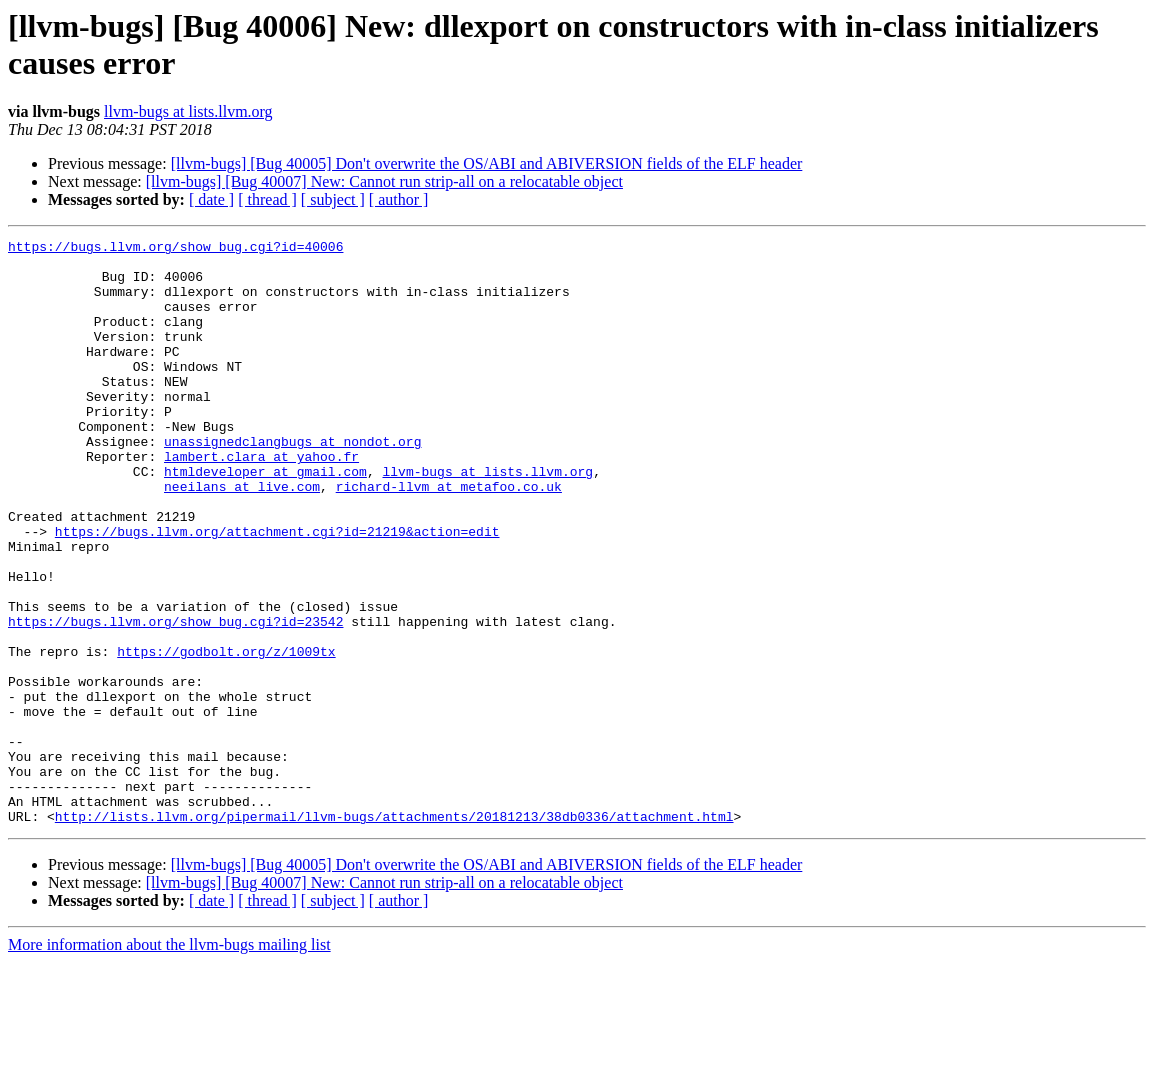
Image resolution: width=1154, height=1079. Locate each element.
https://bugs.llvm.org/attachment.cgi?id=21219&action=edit (277, 591)
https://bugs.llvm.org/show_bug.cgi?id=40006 (175, 249)
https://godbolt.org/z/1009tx (226, 735)
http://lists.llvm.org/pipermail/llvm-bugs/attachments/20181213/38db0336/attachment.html (394, 933)
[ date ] (211, 199)
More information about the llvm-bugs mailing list (169, 1061)
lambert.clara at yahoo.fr (261, 501)
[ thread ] (267, 199)
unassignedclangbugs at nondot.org (292, 483)
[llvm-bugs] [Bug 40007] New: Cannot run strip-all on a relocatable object (384, 181)
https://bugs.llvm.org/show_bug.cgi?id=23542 (175, 699)
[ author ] (399, 199)
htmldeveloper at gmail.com (265, 519)
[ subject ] (333, 199)
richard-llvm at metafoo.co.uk (449, 537)
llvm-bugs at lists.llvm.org (188, 111)
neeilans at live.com (242, 537)
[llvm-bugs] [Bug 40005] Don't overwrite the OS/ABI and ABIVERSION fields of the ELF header (487, 163)
